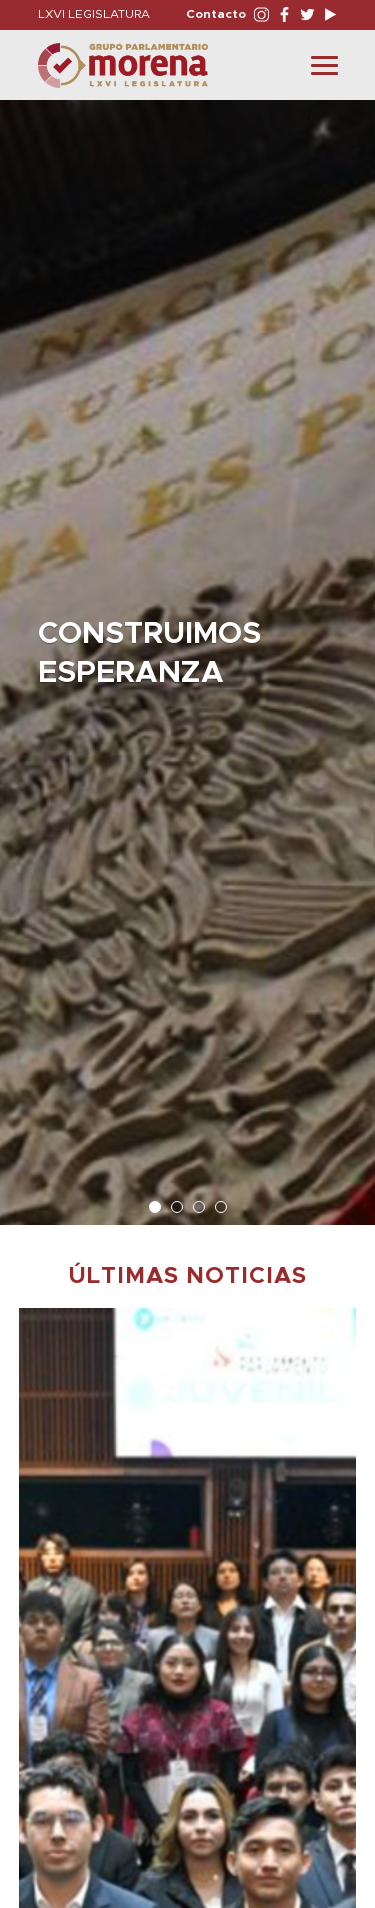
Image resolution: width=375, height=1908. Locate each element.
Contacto (216, 14)
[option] (187, 652)
